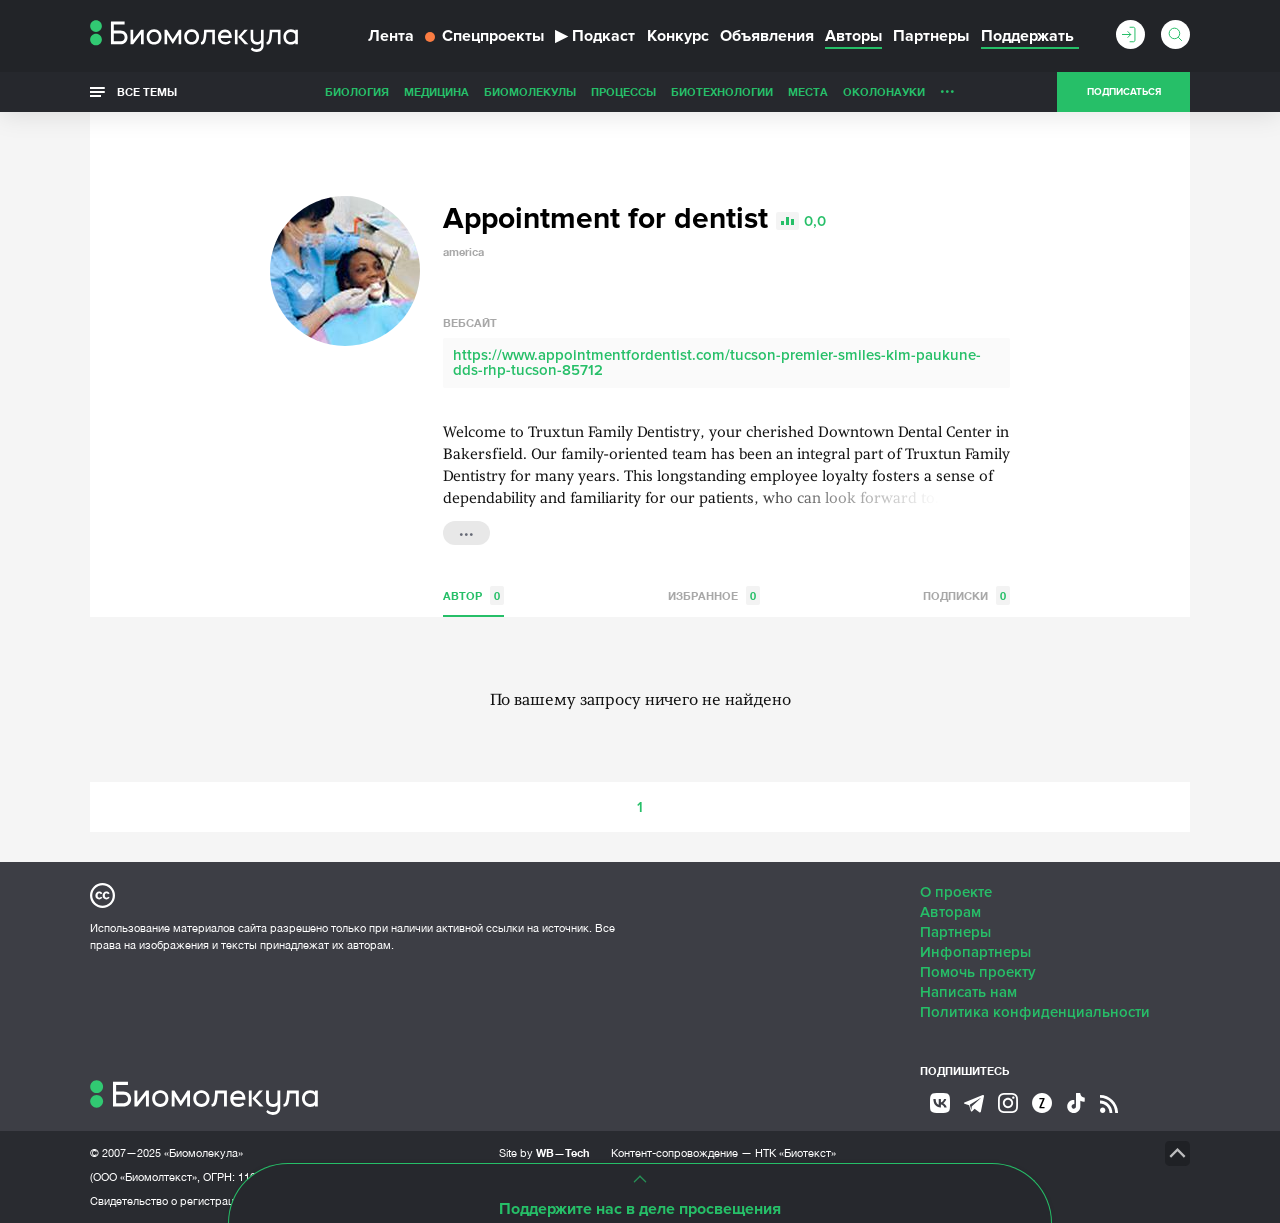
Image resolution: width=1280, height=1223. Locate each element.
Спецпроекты (484, 36)
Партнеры (931, 36)
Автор (473, 595)
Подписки (966, 595)
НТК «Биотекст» (795, 1153)
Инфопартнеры (975, 952)
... (947, 87)
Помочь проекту (978, 972)
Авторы (853, 36)
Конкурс (678, 36)
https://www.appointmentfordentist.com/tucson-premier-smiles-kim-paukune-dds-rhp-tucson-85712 (717, 362)
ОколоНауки (884, 91)
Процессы (623, 91)
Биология (357, 91)
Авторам (950, 912)
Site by (544, 1152)
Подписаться (1124, 92)
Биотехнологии (722, 91)
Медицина (436, 91)
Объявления (767, 36)
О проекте (956, 892)
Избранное (714, 595)
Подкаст (595, 36)
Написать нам (968, 992)
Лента (391, 36)
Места (808, 91)
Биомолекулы (530, 91)
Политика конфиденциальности (1035, 1012)
